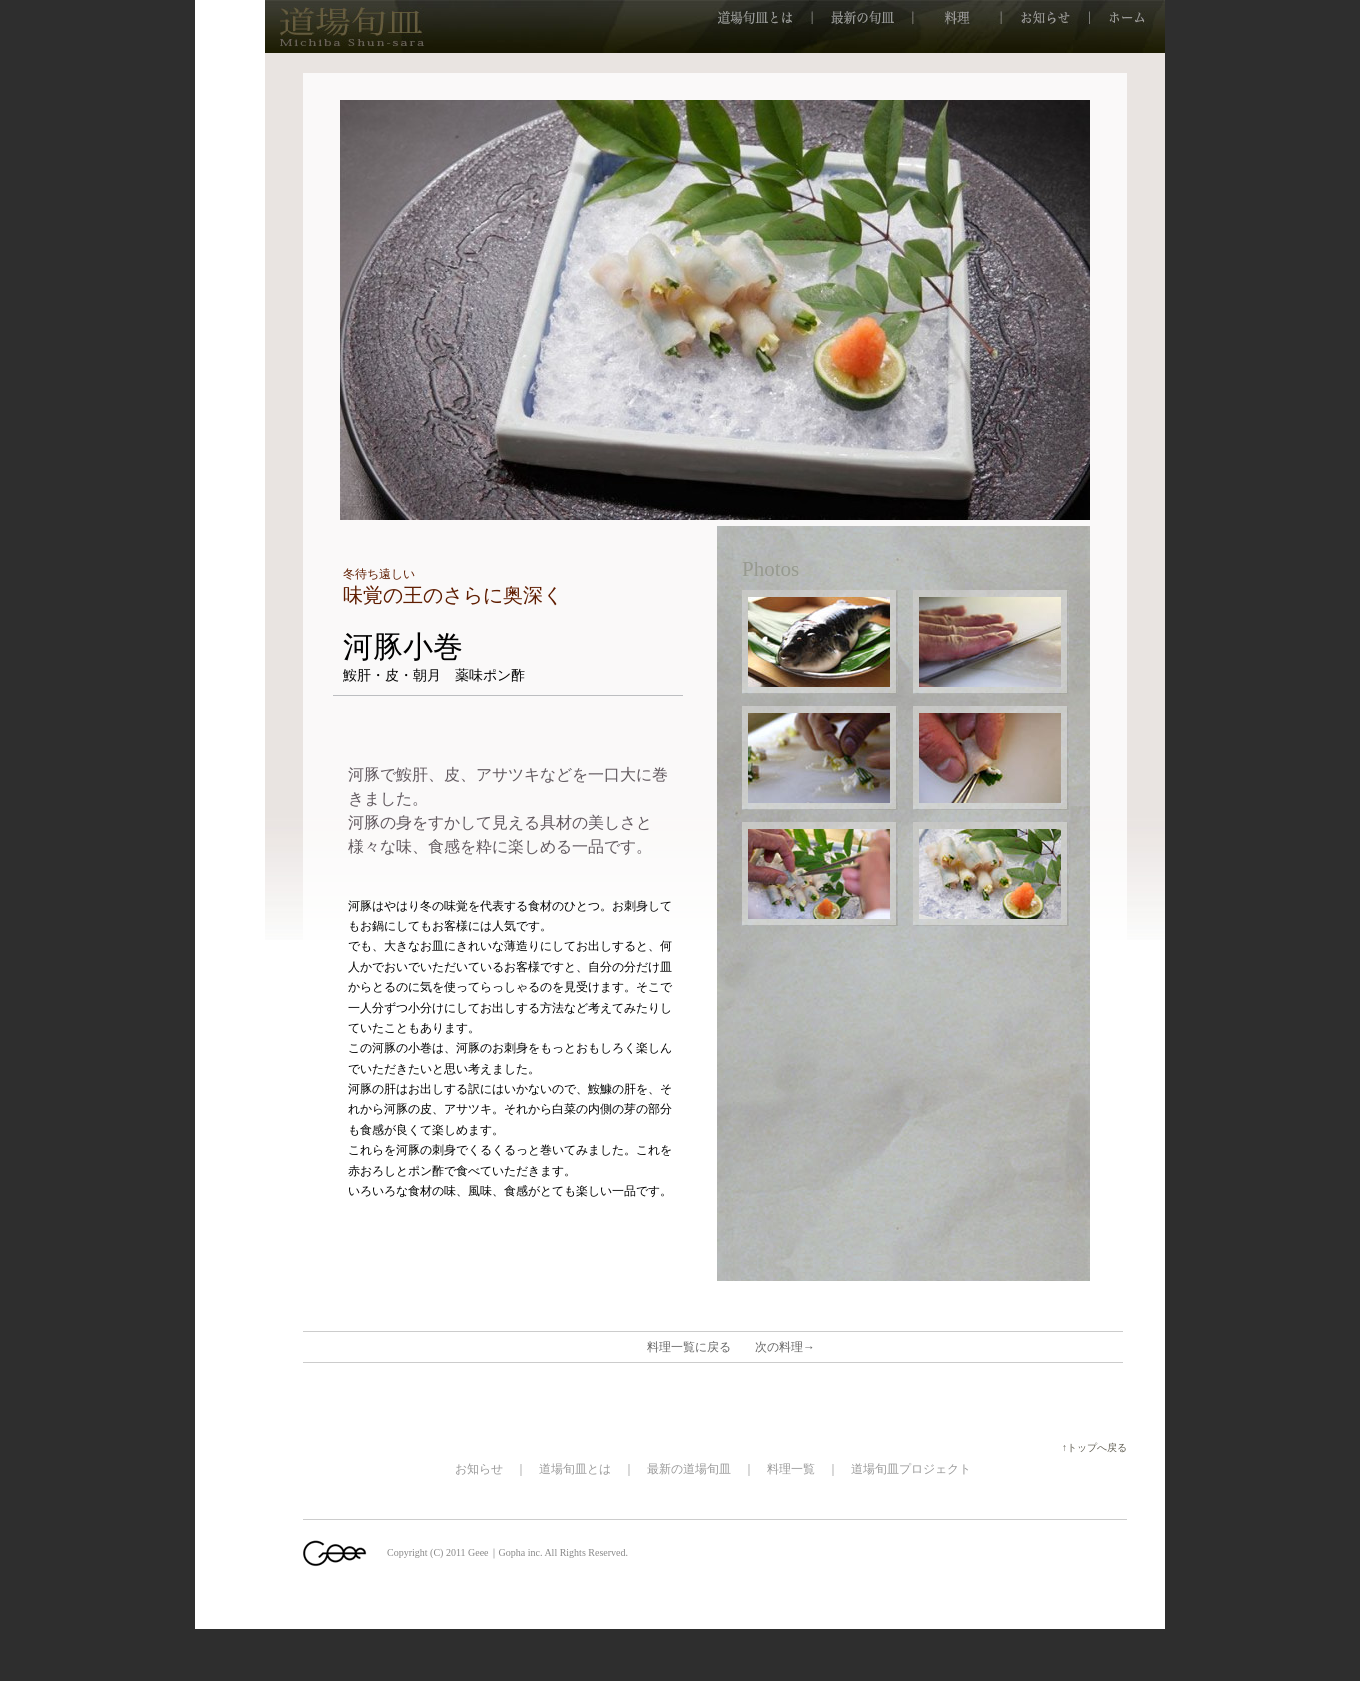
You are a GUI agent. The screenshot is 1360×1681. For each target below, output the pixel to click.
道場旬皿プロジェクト (911, 1469)
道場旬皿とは (575, 1469)
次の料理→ (785, 1347)
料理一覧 (791, 1469)
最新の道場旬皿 (689, 1469)
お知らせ (479, 1469)
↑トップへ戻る (1099, 1447)
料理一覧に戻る (689, 1347)
